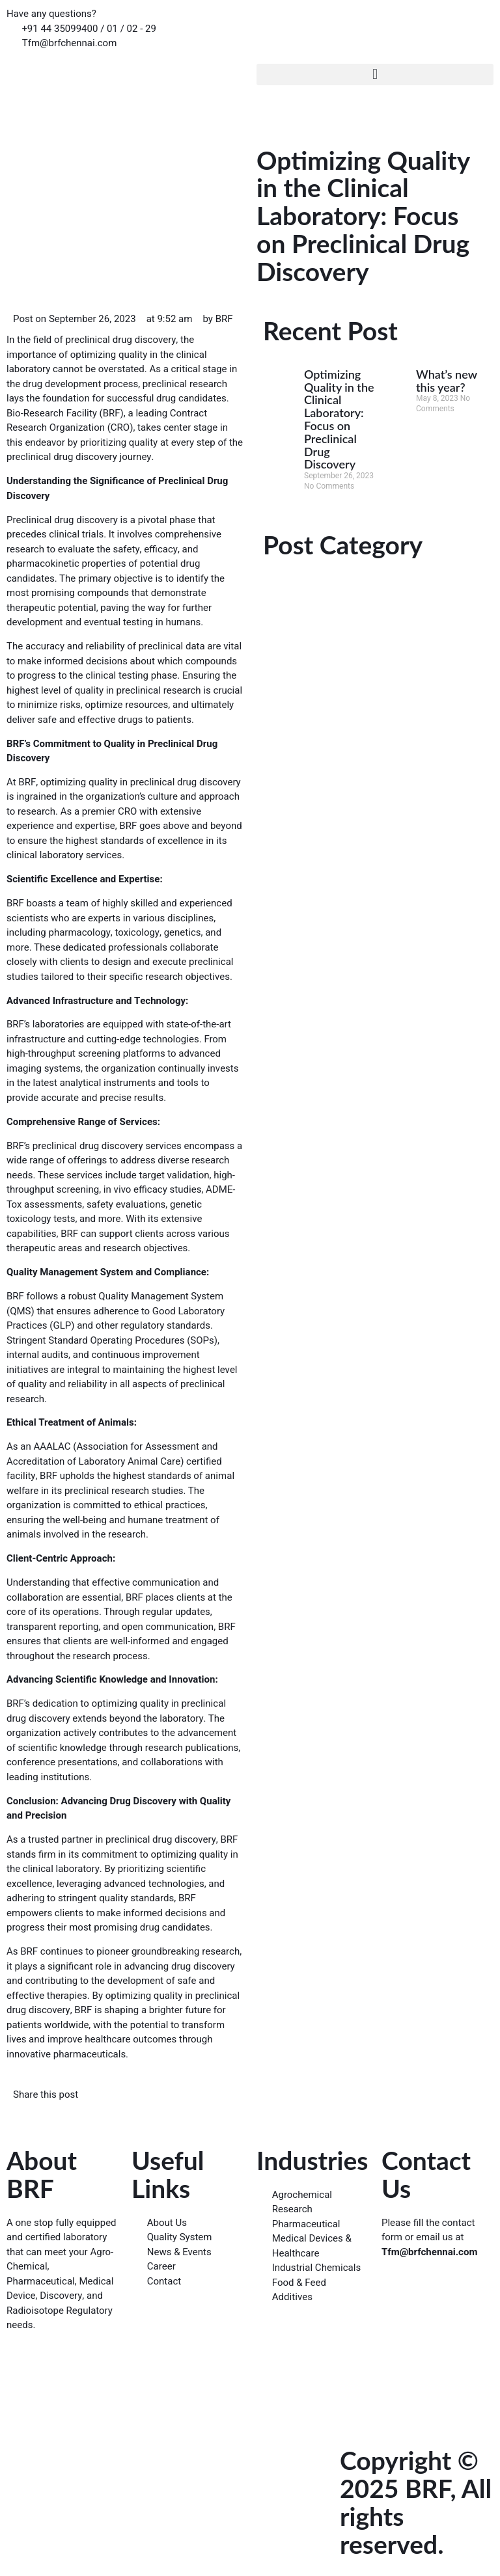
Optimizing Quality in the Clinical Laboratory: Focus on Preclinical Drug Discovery (339, 419)
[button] (375, 74)
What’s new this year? (446, 380)
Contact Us (426, 2174)
